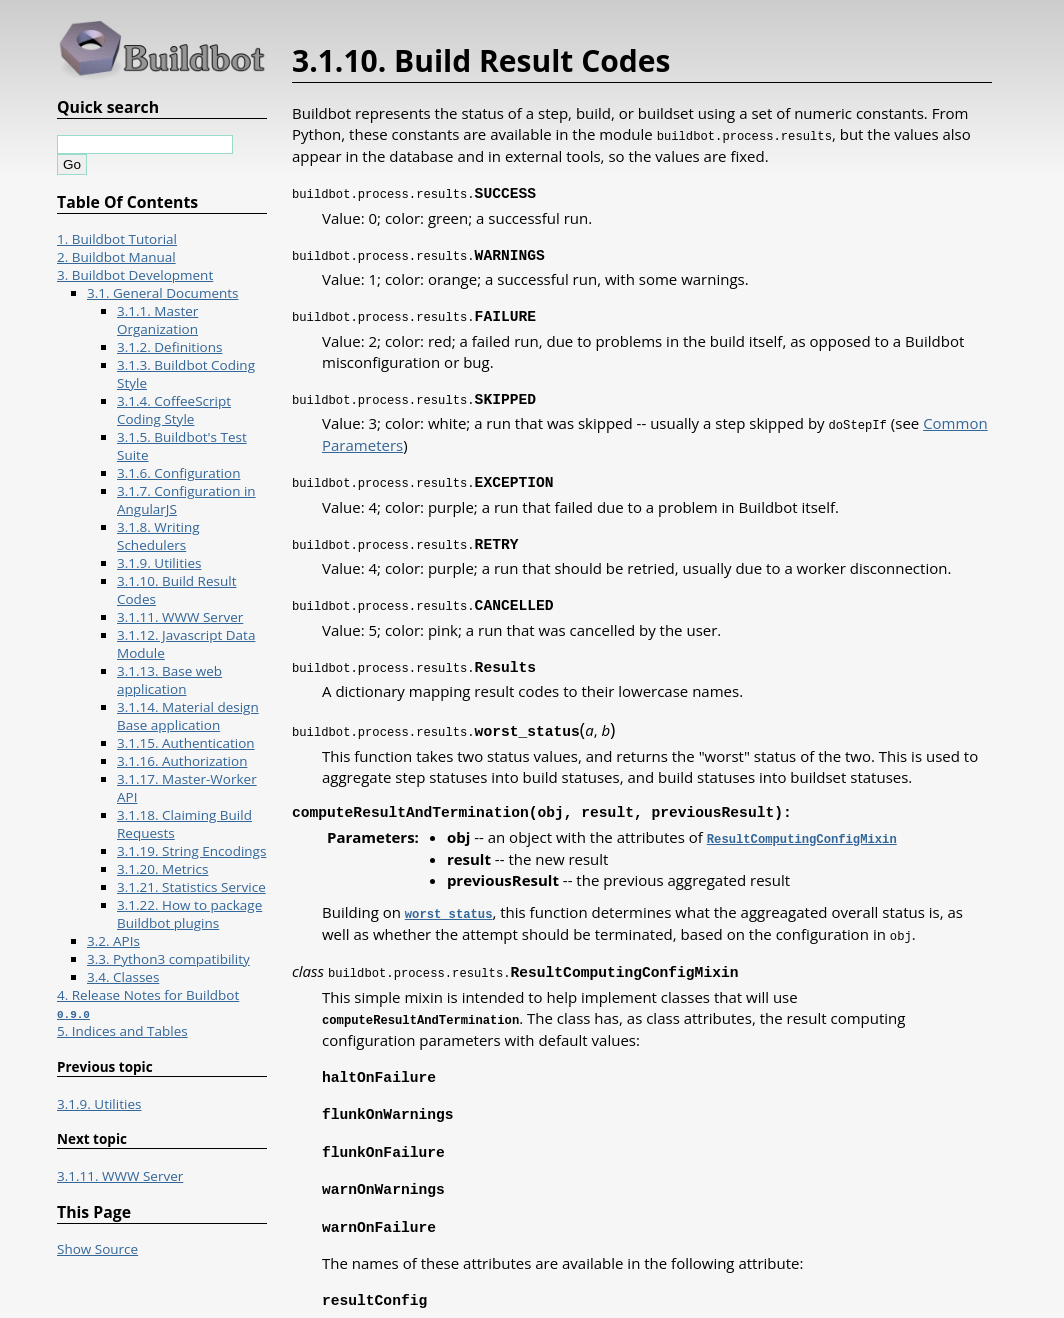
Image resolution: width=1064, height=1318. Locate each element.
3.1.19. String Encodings (191, 851)
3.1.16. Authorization (182, 761)
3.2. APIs (113, 941)
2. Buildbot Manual (116, 257)
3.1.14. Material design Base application (188, 716)
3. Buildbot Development (135, 275)
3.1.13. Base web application (169, 680)
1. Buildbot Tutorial (117, 239)
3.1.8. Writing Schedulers (158, 536)
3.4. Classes (123, 977)
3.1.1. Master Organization (157, 320)
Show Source (97, 1249)
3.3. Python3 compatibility (168, 959)
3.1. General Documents (163, 293)
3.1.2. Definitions (169, 347)
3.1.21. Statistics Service (191, 887)
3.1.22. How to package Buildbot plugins (189, 914)
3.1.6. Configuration (178, 473)
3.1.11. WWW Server (180, 617)
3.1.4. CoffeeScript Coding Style (174, 410)
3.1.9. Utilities (159, 563)
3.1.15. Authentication (186, 743)
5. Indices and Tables (122, 1031)
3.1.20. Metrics (162, 869)
